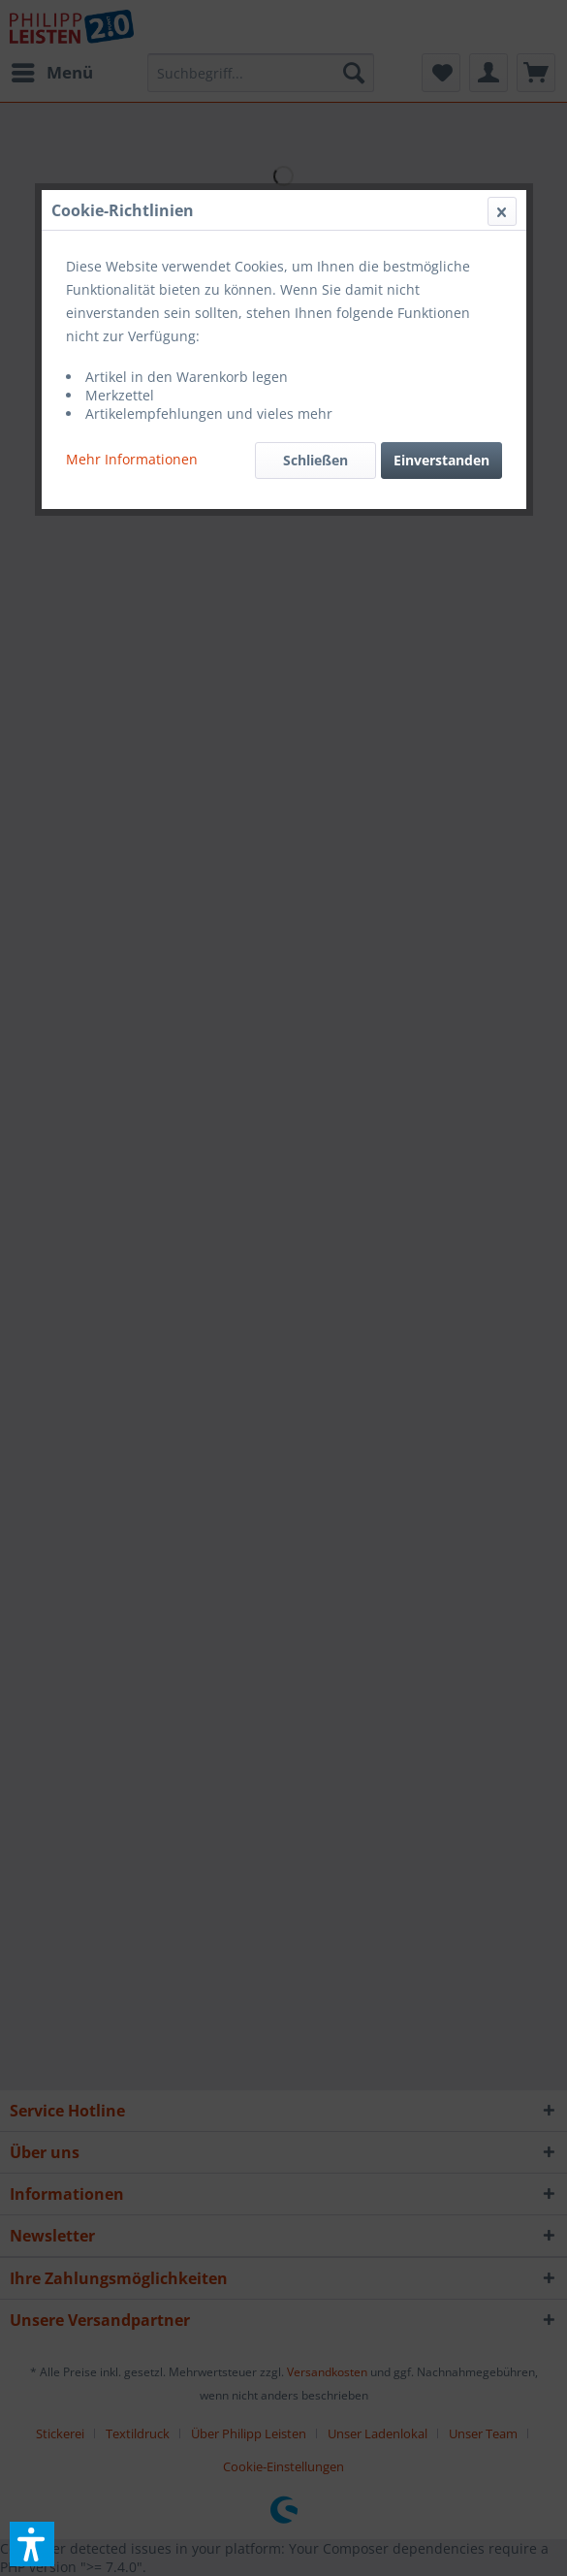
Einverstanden (441, 460)
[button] (32, 2544)
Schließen (315, 460)
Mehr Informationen (132, 459)
